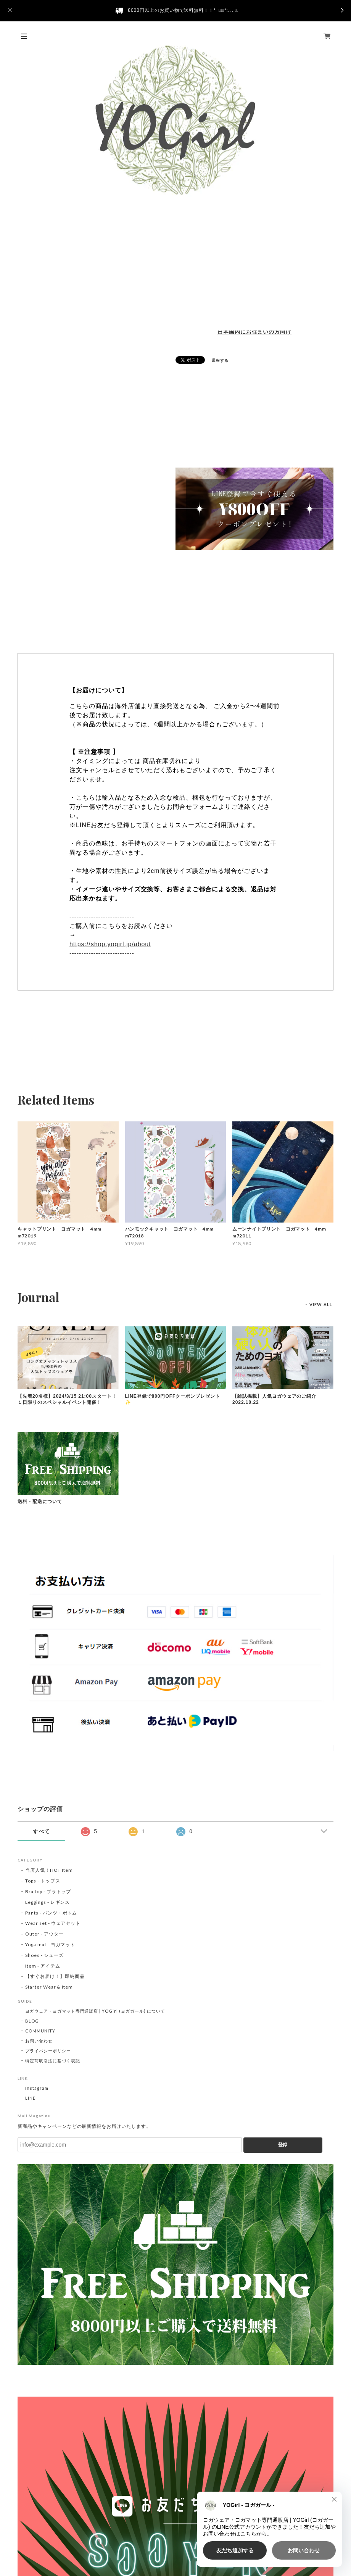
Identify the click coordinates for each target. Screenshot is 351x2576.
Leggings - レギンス (47, 1902)
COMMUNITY (40, 2030)
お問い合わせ (39, 2040)
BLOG (32, 2020)
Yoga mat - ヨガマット (50, 1944)
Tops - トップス (42, 1881)
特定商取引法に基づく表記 (52, 2060)
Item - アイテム (42, 1966)
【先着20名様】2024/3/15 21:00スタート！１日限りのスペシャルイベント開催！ (67, 1399)
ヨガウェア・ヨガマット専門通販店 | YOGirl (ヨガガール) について (95, 2010)
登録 (282, 2144)
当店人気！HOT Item (48, 1870)
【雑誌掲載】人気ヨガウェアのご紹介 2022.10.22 (276, 1399)
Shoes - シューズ (44, 1955)
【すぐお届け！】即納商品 (55, 1976)
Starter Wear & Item (49, 1987)
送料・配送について (40, 1501)
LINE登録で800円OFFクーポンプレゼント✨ (172, 1399)
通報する (220, 360)
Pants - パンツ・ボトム (51, 1913)
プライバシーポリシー (48, 2050)
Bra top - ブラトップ (48, 1891)
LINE (30, 2097)
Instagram (36, 2088)
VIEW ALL (320, 1304)
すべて (41, 1831)
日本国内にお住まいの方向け (254, 332)
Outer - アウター (44, 1934)
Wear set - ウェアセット (53, 1923)
